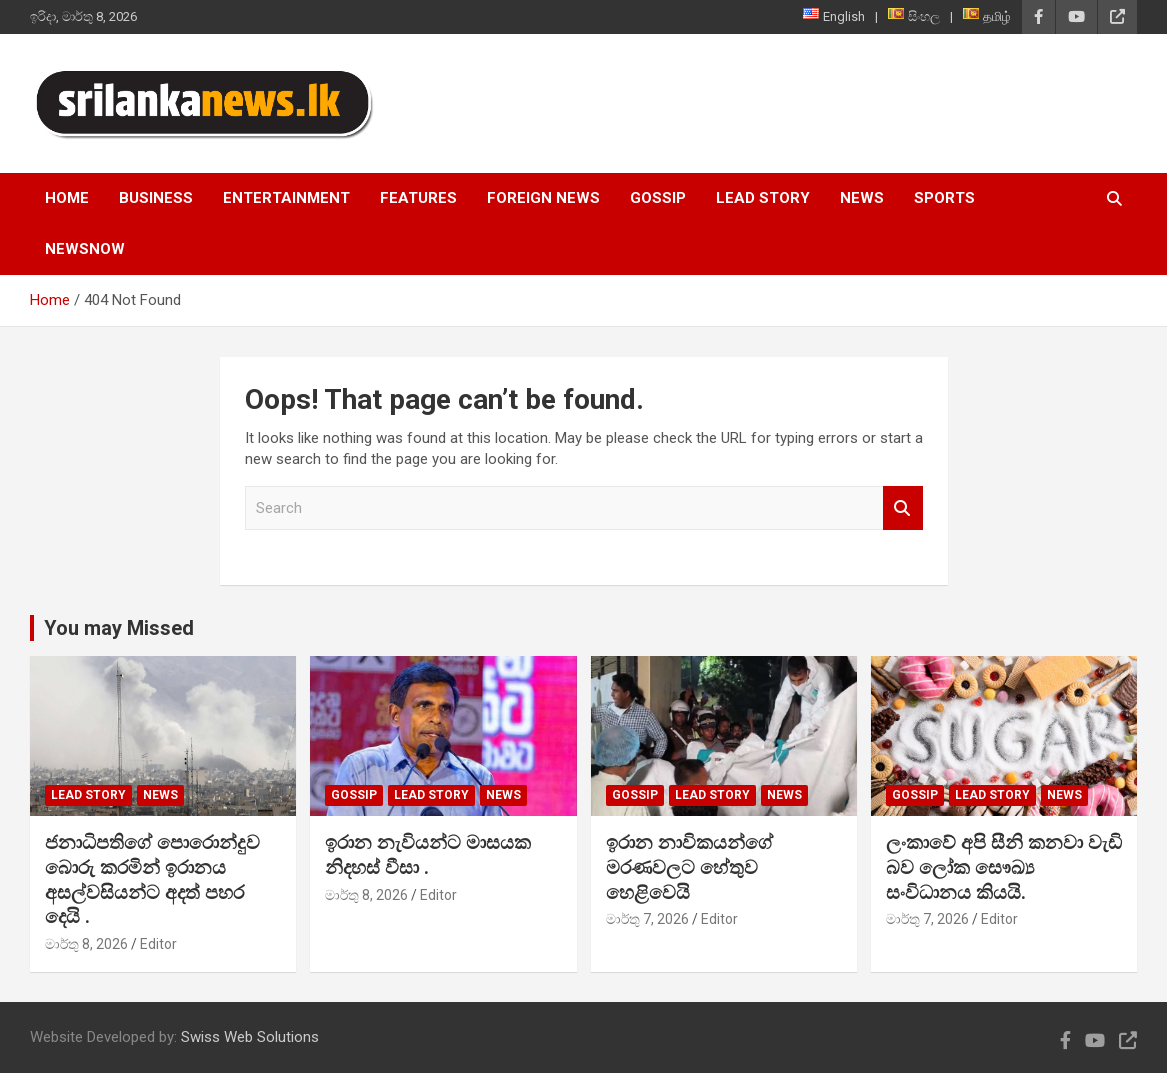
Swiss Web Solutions (250, 1037)
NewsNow (85, 249)
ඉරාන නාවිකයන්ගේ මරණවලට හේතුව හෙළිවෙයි (689, 867)
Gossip (658, 198)
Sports (944, 198)
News (862, 198)
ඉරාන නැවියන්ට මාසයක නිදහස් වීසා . (428, 855)
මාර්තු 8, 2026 (86, 944)
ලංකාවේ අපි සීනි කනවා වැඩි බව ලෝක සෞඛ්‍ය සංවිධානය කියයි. (1004, 867)
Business (156, 198)
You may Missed (119, 628)
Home (67, 198)
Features (418, 198)
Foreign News (543, 198)
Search (903, 508)
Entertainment (286, 198)
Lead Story (763, 198)
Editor (158, 944)
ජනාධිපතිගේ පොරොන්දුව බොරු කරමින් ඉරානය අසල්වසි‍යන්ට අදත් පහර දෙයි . (152, 879)
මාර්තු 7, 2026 (647, 919)
